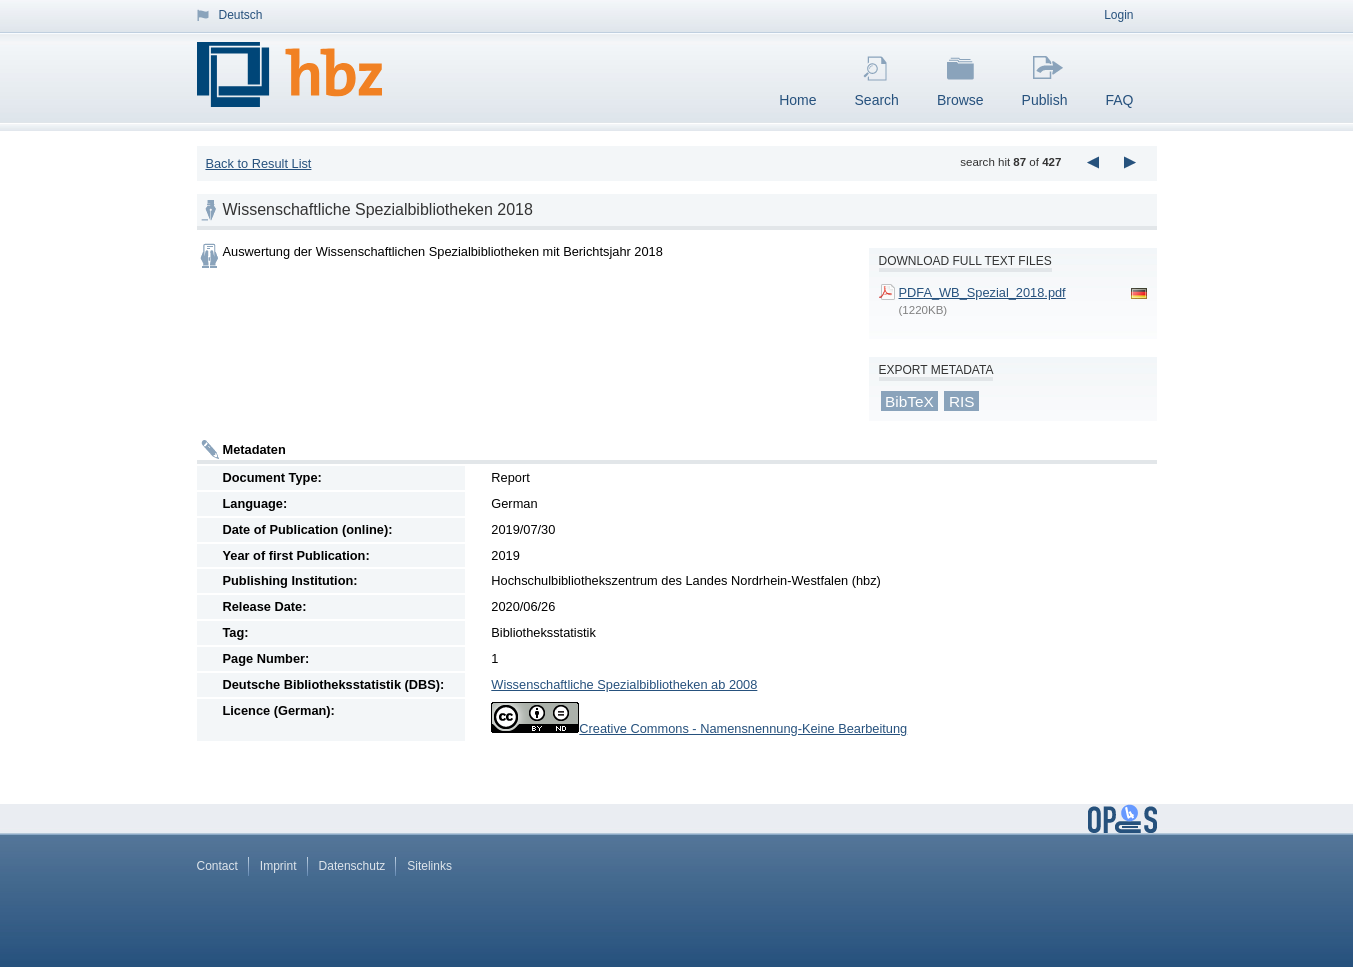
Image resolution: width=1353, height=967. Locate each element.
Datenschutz (352, 866)
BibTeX (909, 401)
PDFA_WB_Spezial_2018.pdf (982, 292)
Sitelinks (429, 866)
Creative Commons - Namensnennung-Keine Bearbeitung (743, 728)
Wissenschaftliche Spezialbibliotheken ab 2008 (624, 684)
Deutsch (241, 15)
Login (1118, 15)
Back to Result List (258, 163)
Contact (217, 866)
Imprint (278, 866)
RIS (962, 401)
